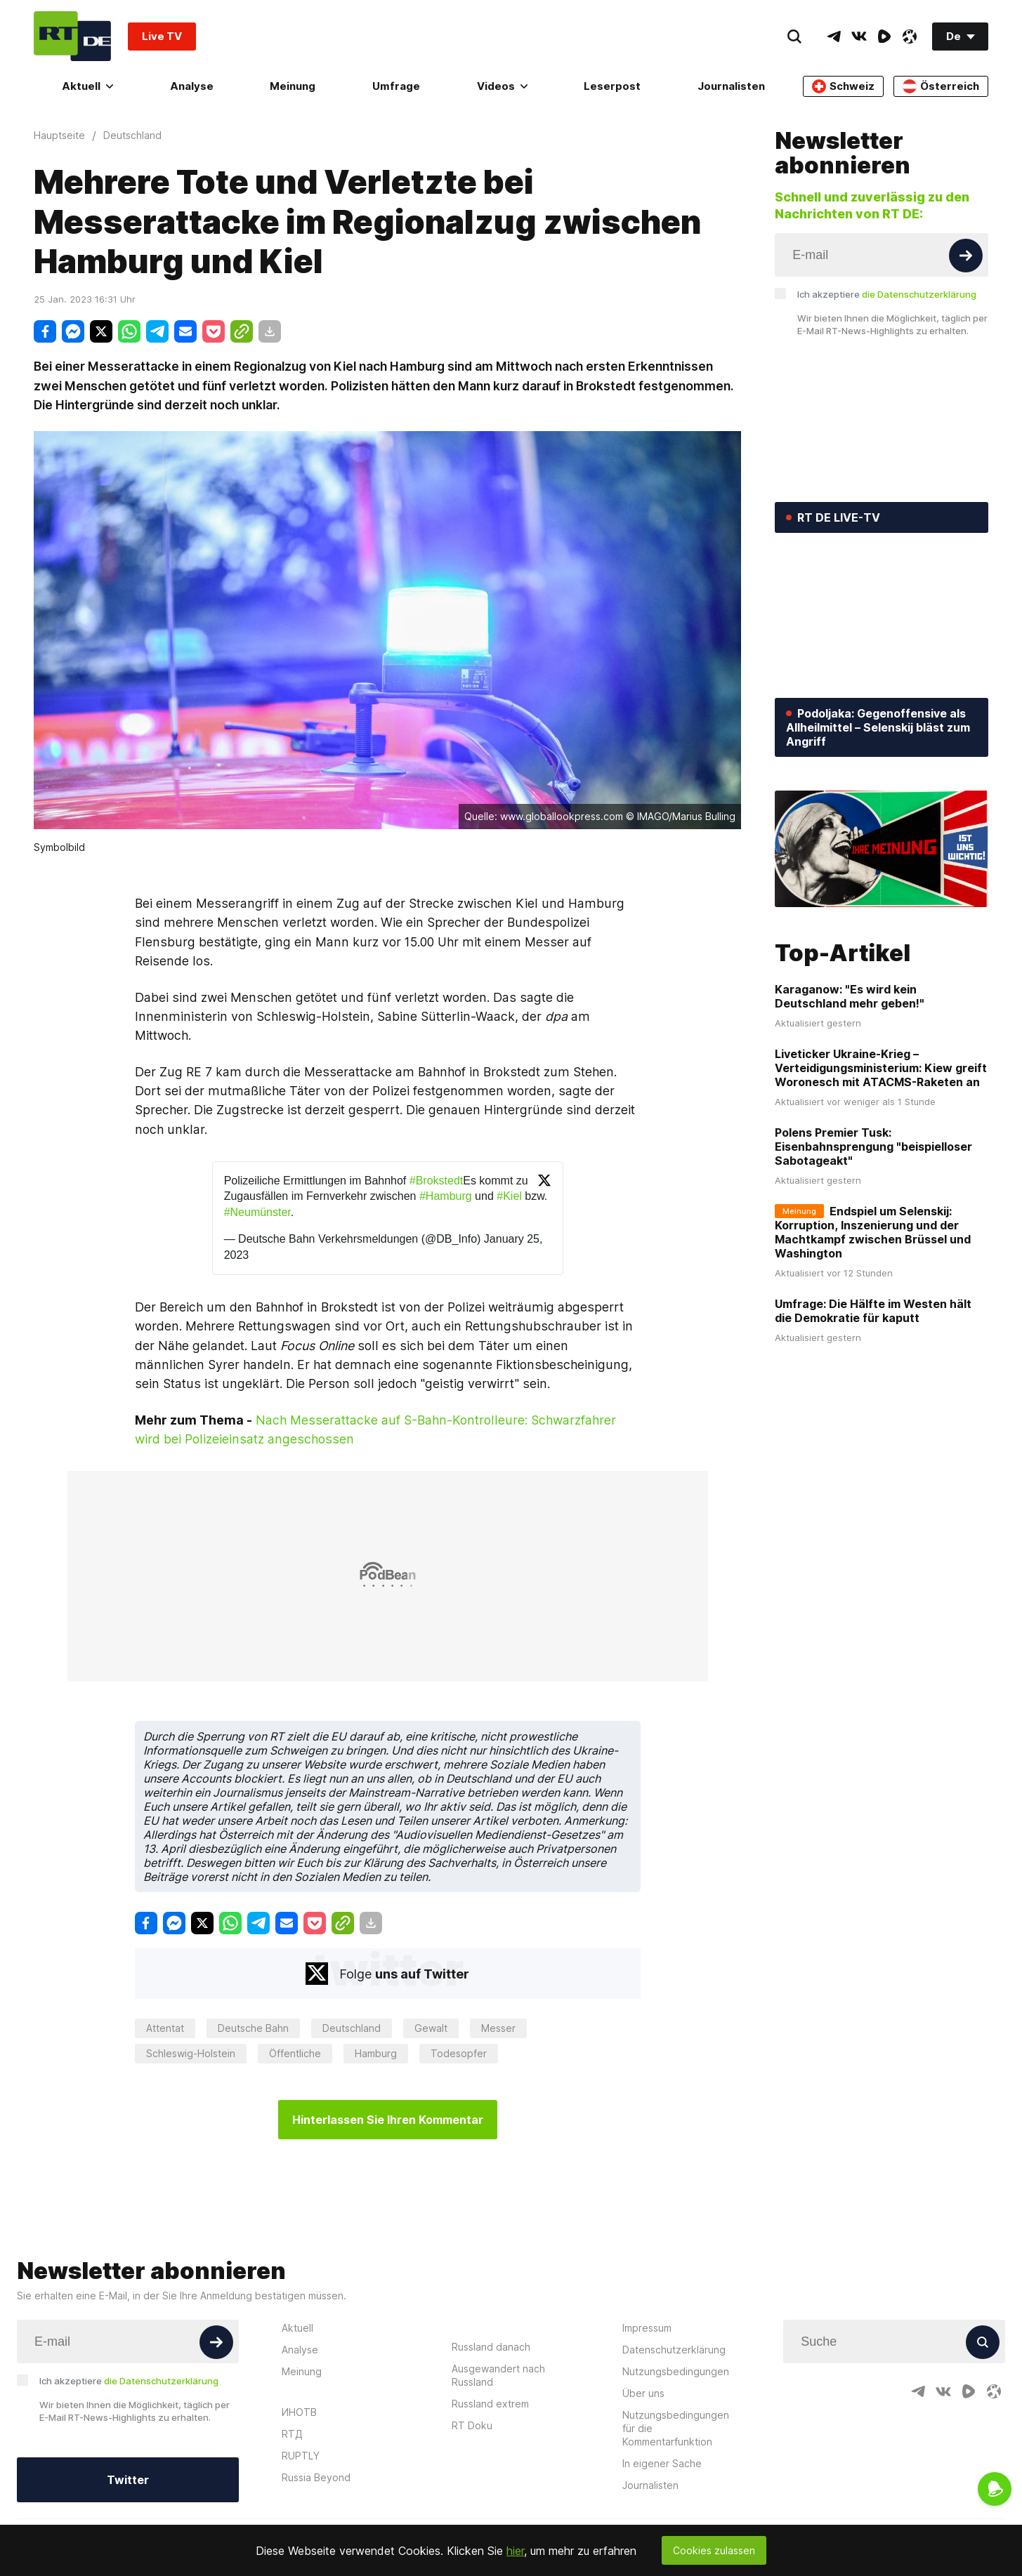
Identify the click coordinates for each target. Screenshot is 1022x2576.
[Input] (881, 255)
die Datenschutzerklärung (919, 294)
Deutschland (351, 2028)
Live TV (162, 36)
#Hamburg (445, 1196)
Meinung (292, 86)
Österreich (941, 86)
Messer (498, 2028)
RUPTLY (301, 2456)
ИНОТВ (299, 2412)
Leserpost (612, 86)
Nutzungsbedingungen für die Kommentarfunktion (675, 2428)
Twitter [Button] (128, 2480)
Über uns (643, 2393)
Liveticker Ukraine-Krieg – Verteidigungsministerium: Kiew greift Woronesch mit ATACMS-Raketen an (881, 1068)
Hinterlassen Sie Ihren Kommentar (387, 2120)
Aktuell (87, 86)
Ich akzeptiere (886, 294)
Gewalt (430, 2028)
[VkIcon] (859, 36)
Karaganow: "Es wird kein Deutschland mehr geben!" (849, 996)
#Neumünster (257, 1212)
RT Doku (472, 2425)
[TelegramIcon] (834, 36)
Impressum (646, 2328)
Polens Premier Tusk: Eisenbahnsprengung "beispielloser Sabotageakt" (873, 1146)
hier (515, 2551)
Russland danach (491, 2347)
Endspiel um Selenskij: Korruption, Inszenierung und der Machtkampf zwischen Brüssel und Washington (873, 1232)
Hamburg (376, 2053)
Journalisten (731, 86)
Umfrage (396, 86)
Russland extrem (490, 2404)
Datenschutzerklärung (674, 2350)
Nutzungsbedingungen (675, 2371)
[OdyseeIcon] (909, 36)
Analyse (192, 86)
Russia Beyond (316, 2477)
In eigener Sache (662, 2463)
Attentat (165, 2028)
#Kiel (509, 1196)
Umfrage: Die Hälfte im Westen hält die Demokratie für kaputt (873, 1311)
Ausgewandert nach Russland (498, 2375)
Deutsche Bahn (253, 2028)
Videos (502, 86)
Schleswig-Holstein (190, 2053)
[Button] (966, 255)
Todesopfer (459, 2053)
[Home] (72, 36)
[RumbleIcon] (884, 36)
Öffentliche (295, 2053)
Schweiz (843, 86)
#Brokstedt (436, 1181)
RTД (292, 2434)
